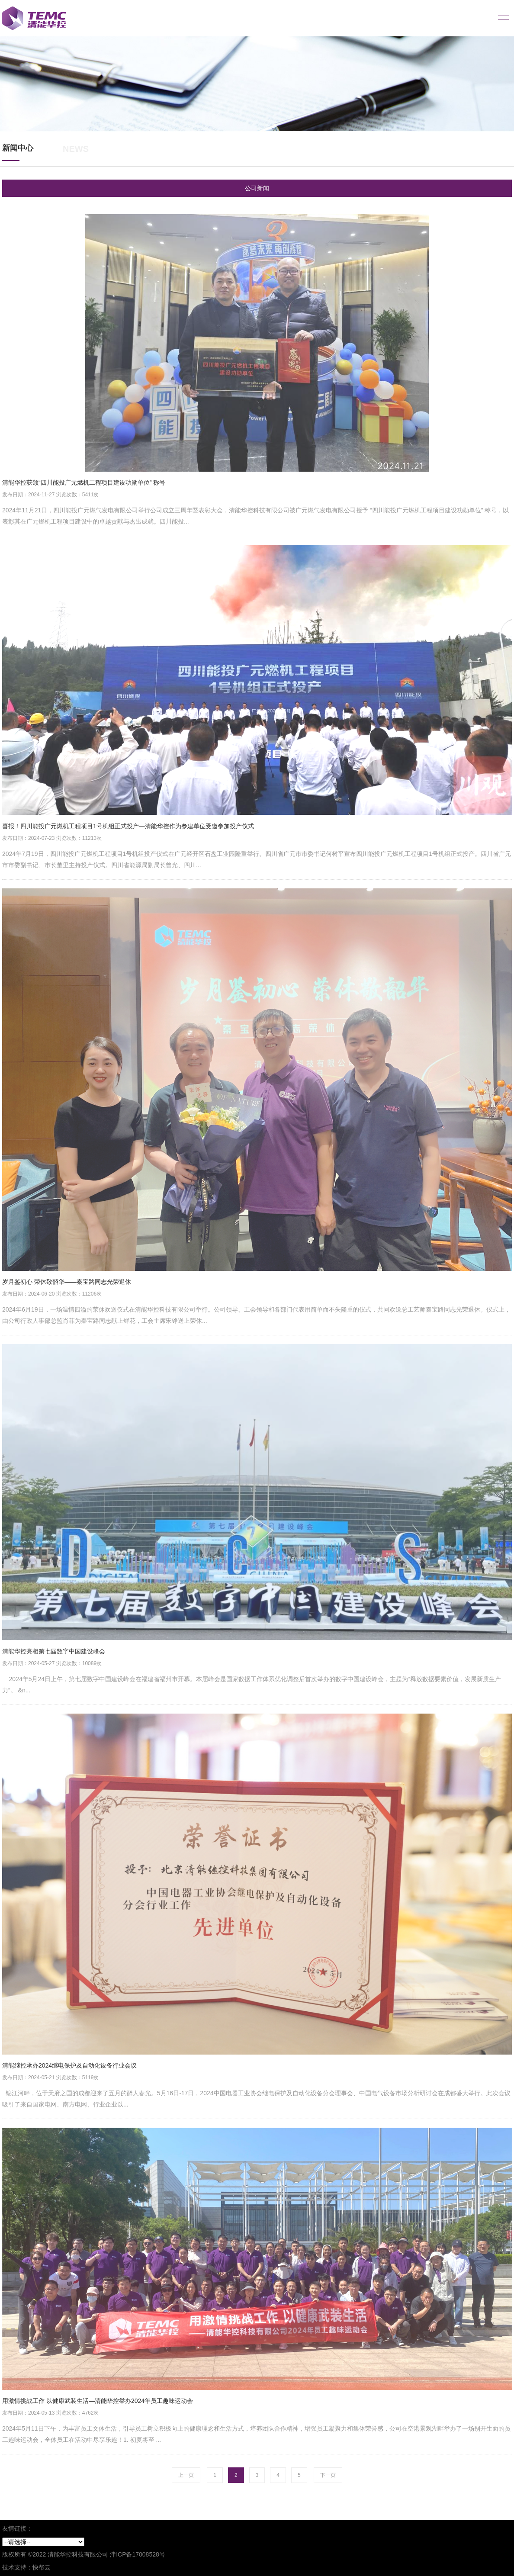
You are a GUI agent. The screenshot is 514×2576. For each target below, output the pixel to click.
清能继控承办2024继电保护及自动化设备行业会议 (69, 2065)
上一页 (186, 2475)
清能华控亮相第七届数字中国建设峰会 (53, 1651)
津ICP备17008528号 (137, 2554)
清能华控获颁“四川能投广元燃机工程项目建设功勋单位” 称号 (83, 482)
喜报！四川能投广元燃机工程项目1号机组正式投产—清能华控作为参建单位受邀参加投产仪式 (128, 826)
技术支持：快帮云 (26, 2567)
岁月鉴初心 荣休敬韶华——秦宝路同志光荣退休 (66, 1281)
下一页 (328, 2475)
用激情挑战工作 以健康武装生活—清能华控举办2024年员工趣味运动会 (97, 2400)
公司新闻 (257, 188)
